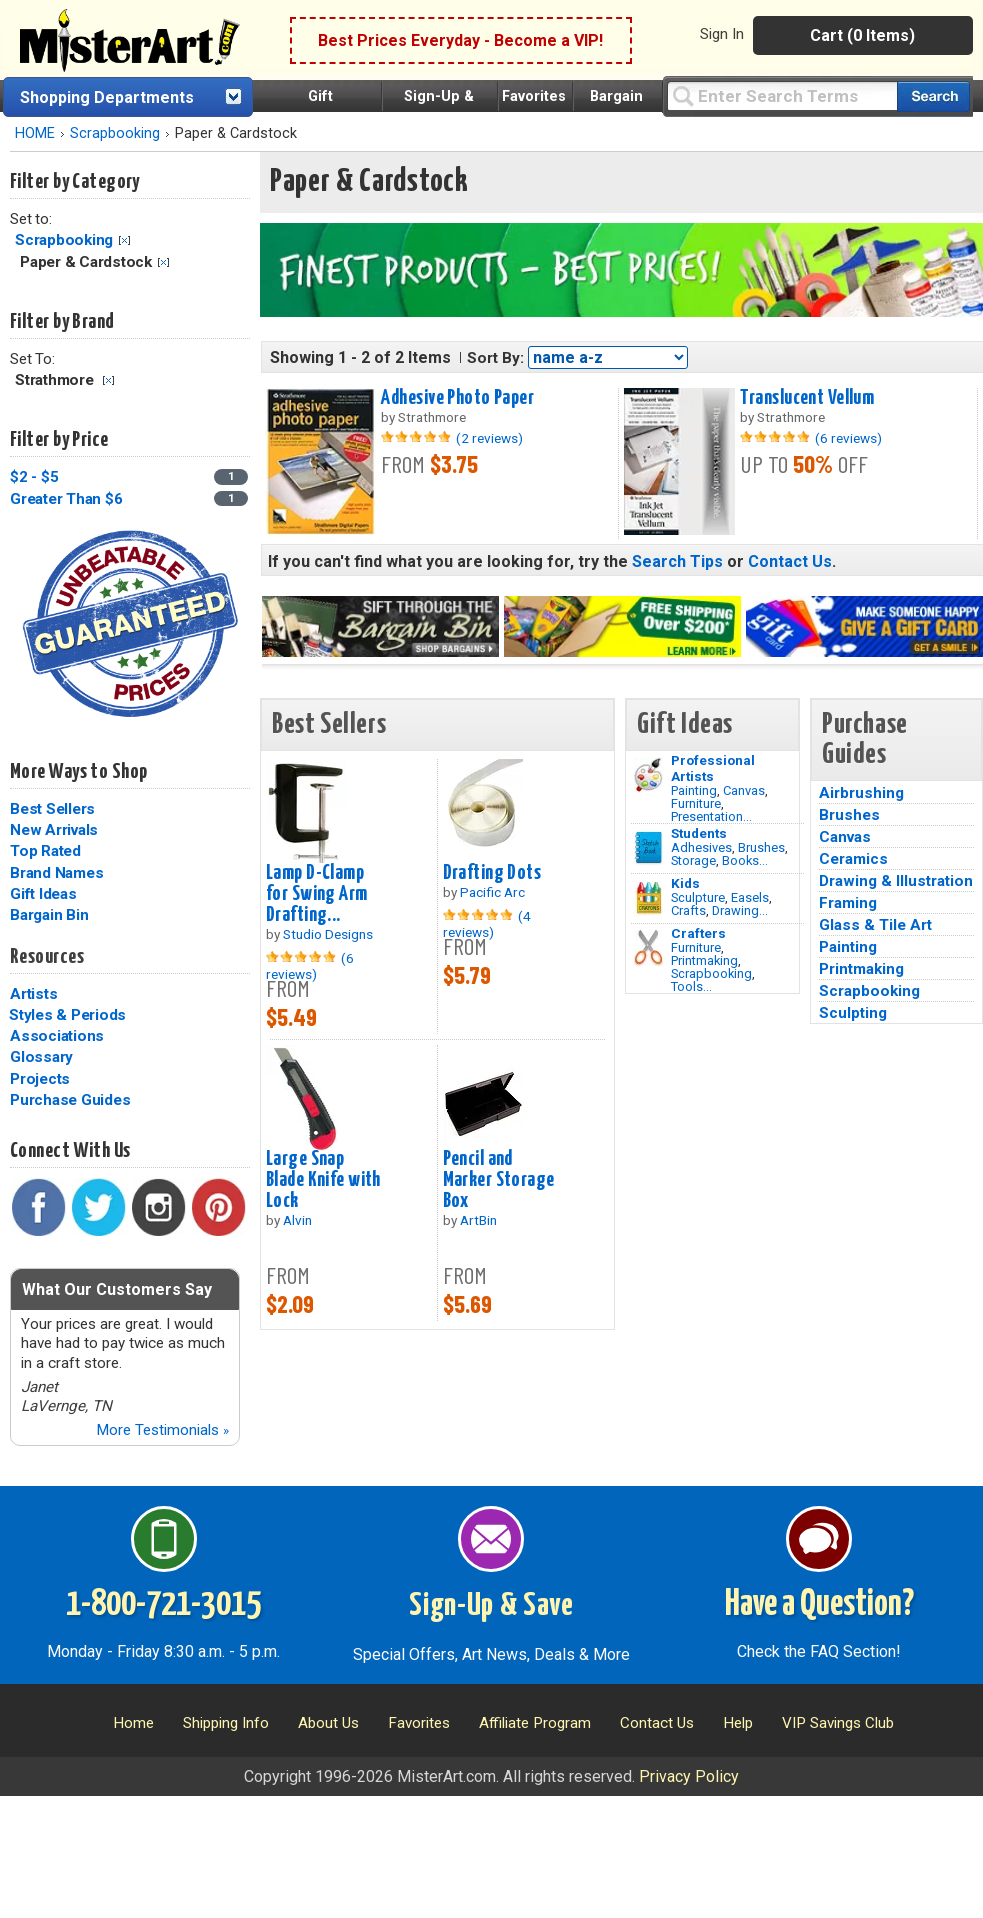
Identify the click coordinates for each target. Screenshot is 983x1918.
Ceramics (853, 859)
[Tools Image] (648, 948)
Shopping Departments (107, 97)
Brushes (761, 847)
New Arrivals (54, 830)
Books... (745, 860)
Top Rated (45, 851)
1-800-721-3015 (163, 1605)
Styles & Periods (67, 1015)
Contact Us (790, 561)
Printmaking (704, 960)
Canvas (744, 790)
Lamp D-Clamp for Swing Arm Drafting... (317, 894)
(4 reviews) (487, 924)
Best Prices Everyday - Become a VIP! (460, 40)
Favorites (534, 96)
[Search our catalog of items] (933, 96)
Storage (693, 860)
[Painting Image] (648, 775)
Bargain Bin (49, 915)
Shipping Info (226, 1723)
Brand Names (56, 873)
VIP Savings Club (838, 1723)
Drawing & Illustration (896, 881)
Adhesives (701, 847)
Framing (848, 903)
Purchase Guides (70, 1100)
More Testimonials (162, 1430)
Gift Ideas (43, 894)
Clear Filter (124, 240)
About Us (328, 1723)
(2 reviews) (489, 438)
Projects (40, 1079)
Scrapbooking (115, 133)
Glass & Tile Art (875, 925)
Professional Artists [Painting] (713, 768)
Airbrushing (861, 793)
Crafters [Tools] (698, 933)
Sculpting (853, 1013)
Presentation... (711, 816)
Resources (47, 957)
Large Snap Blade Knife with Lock (323, 1180)
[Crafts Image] (648, 898)
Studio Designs (328, 934)
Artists (33, 994)
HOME (35, 133)
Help (738, 1723)
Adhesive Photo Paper (457, 398)
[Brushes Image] (648, 848)
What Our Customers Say (117, 1289)
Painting (694, 790)
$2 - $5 (34, 477)
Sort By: (495, 358)
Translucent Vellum (807, 398)
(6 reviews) (848, 438)
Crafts (688, 910)
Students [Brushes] (699, 833)
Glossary (41, 1057)
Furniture (696, 803)
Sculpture (698, 897)
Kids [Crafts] (685, 883)
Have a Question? (819, 1605)
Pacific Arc (492, 892)
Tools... (691, 986)
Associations (57, 1036)
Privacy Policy (689, 1776)
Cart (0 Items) (862, 35)
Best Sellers (52, 809)
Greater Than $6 (66, 499)
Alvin (297, 1220)
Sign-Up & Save (491, 1606)
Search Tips (677, 561)
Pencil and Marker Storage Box (499, 1180)
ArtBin (478, 1220)
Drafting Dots (492, 873)
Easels (750, 897)
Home (133, 1723)
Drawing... (740, 910)
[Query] (782, 95)
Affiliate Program (535, 1723)
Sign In (722, 34)
